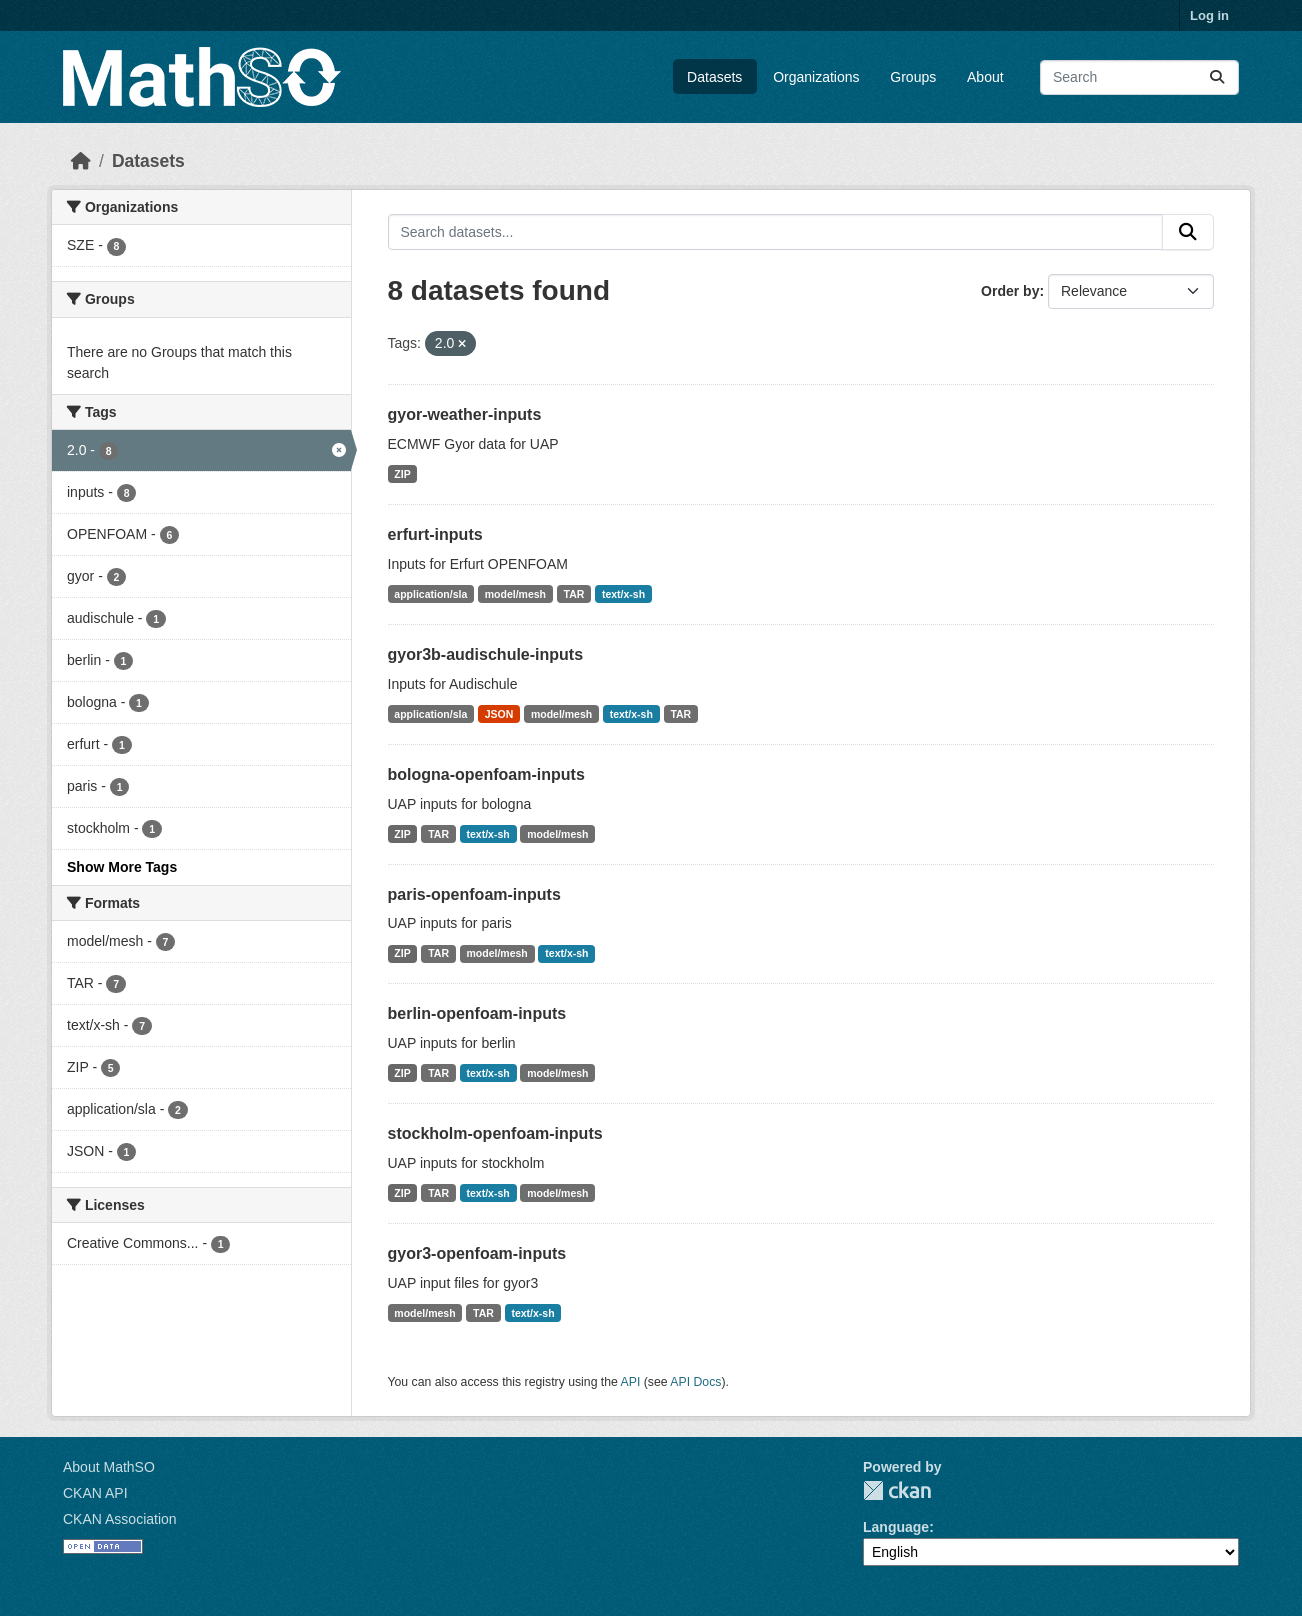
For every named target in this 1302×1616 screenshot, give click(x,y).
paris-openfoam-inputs (474, 894)
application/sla (430, 594)
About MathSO (109, 1467)
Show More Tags (122, 867)
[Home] (81, 161)
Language (896, 1527)
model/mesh (515, 594)
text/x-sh (623, 594)
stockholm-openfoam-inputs (495, 1133)
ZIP (402, 474)
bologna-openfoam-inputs (486, 774)
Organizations (816, 77)
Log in (1209, 15)
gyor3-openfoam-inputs (477, 1253)
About (985, 77)
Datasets (714, 77)
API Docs (695, 1382)
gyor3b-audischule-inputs (486, 654)
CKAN (897, 1490)
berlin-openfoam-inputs (477, 1013)
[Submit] (1217, 77)
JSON (499, 714)
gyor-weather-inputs (465, 414)
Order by (1010, 291)
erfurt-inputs (435, 534)
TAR (574, 594)
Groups (913, 77)
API (631, 1382)
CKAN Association (120, 1519)
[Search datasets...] (1139, 77)
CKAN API (95, 1493)
